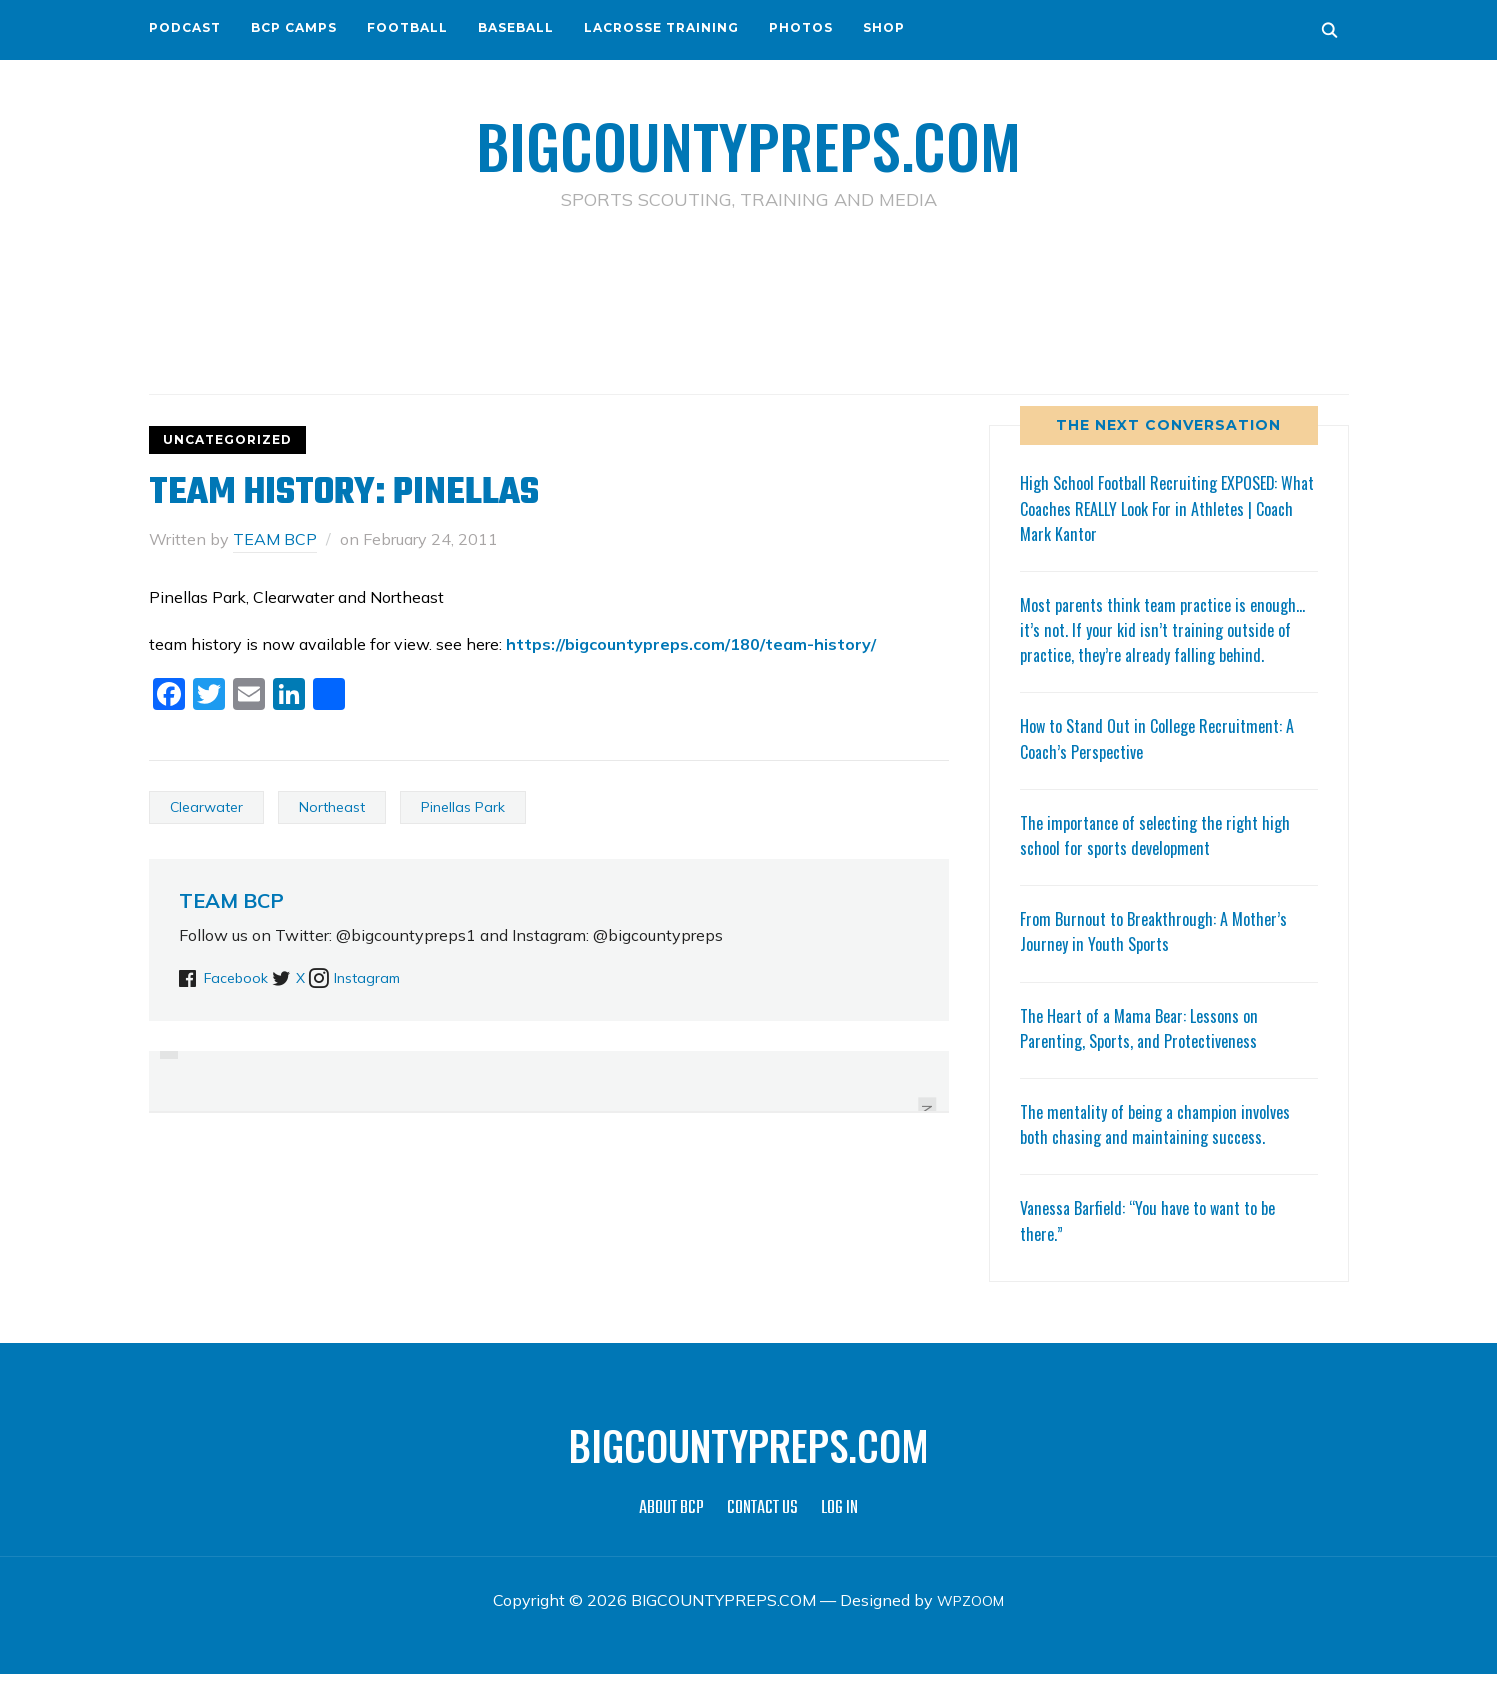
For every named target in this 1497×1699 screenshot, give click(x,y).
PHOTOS (801, 27)
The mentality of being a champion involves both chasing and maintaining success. (1165, 1148)
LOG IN (839, 1533)
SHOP (884, 27)
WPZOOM (970, 1625)
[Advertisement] (749, 301)
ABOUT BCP (671, 1533)
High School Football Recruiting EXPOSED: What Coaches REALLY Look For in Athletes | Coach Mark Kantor (1167, 507)
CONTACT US (762, 1533)
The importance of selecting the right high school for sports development (1165, 859)
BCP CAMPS (294, 27)
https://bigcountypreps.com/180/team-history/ (691, 644)
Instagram (410, 977)
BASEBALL (516, 27)
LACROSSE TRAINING (661, 27)
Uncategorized (227, 439)
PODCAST (185, 27)
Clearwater (206, 807)
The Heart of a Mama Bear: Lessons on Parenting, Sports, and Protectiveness (1149, 1052)
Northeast (332, 807)
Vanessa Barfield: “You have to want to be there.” (1159, 1244)
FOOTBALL (407, 27)
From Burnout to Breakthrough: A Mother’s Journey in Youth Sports (1163, 955)
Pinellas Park (463, 807)
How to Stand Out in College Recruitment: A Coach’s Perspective (1168, 762)
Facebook (240, 977)
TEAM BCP (275, 539)
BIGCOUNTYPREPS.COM (748, 140)
